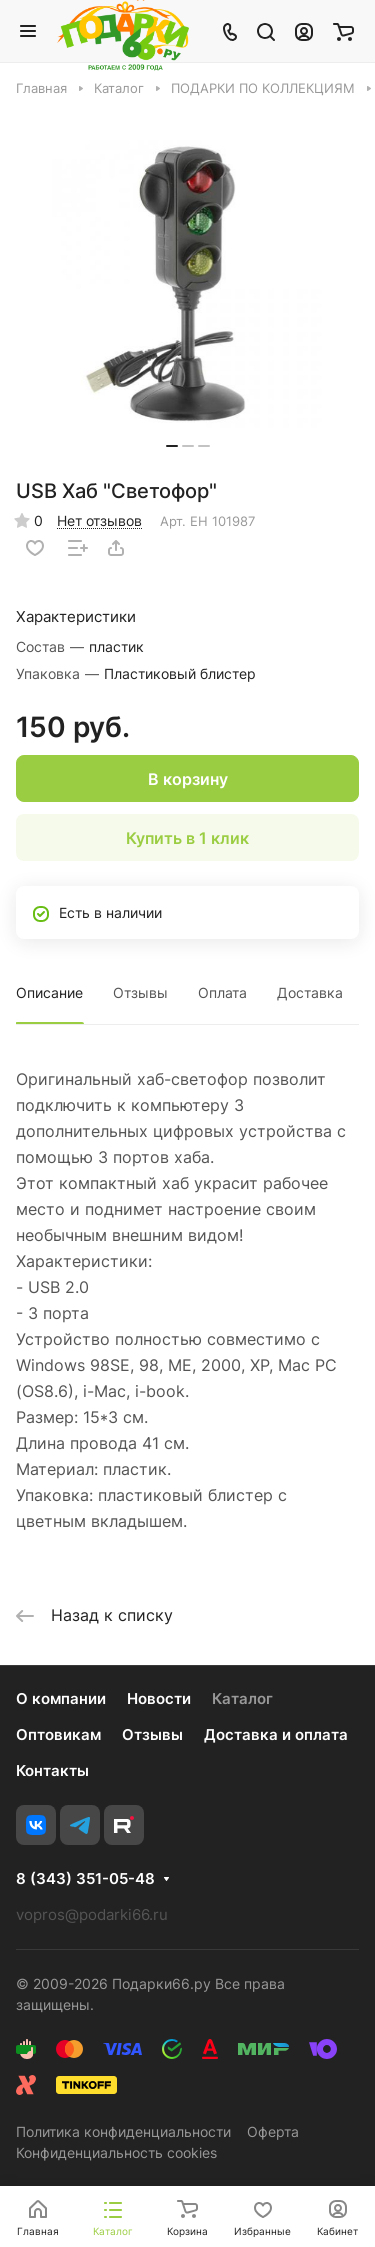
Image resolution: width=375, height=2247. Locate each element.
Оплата (222, 992)
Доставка (310, 992)
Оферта (273, 2131)
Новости (159, 1698)
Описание (49, 992)
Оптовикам (58, 1734)
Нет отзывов (99, 520)
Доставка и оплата (276, 1734)
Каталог (242, 1698)
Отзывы (140, 992)
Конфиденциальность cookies (116, 2152)
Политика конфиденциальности (123, 2131)
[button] (172, 446)
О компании (61, 1698)
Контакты (52, 1770)
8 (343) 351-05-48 (85, 1879)
